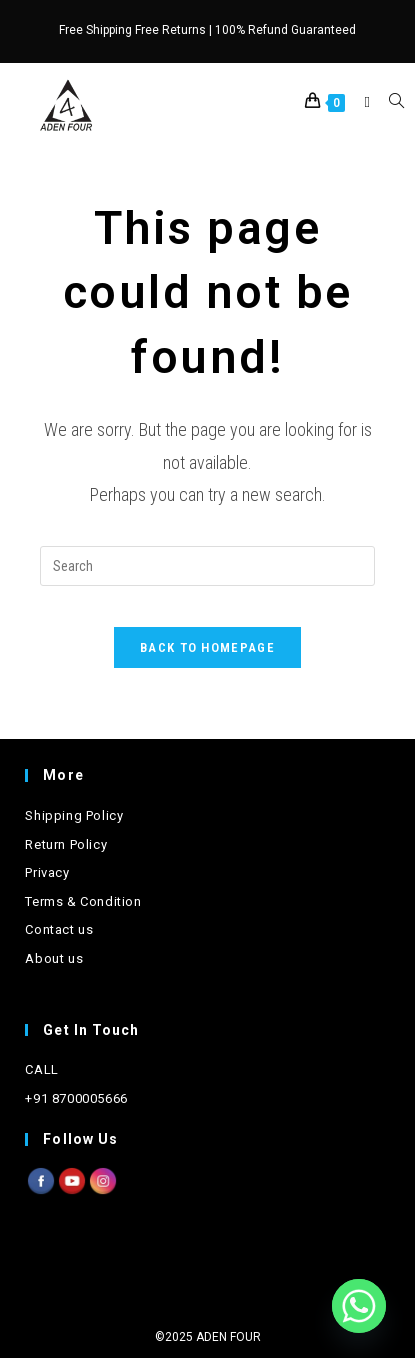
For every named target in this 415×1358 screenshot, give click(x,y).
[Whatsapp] (359, 1306)
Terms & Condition (83, 901)
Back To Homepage (207, 647)
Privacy (47, 872)
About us (54, 958)
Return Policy (66, 844)
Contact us (59, 929)
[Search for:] (389, 102)
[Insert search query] (207, 566)
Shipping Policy (74, 815)
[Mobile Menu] (362, 102)
